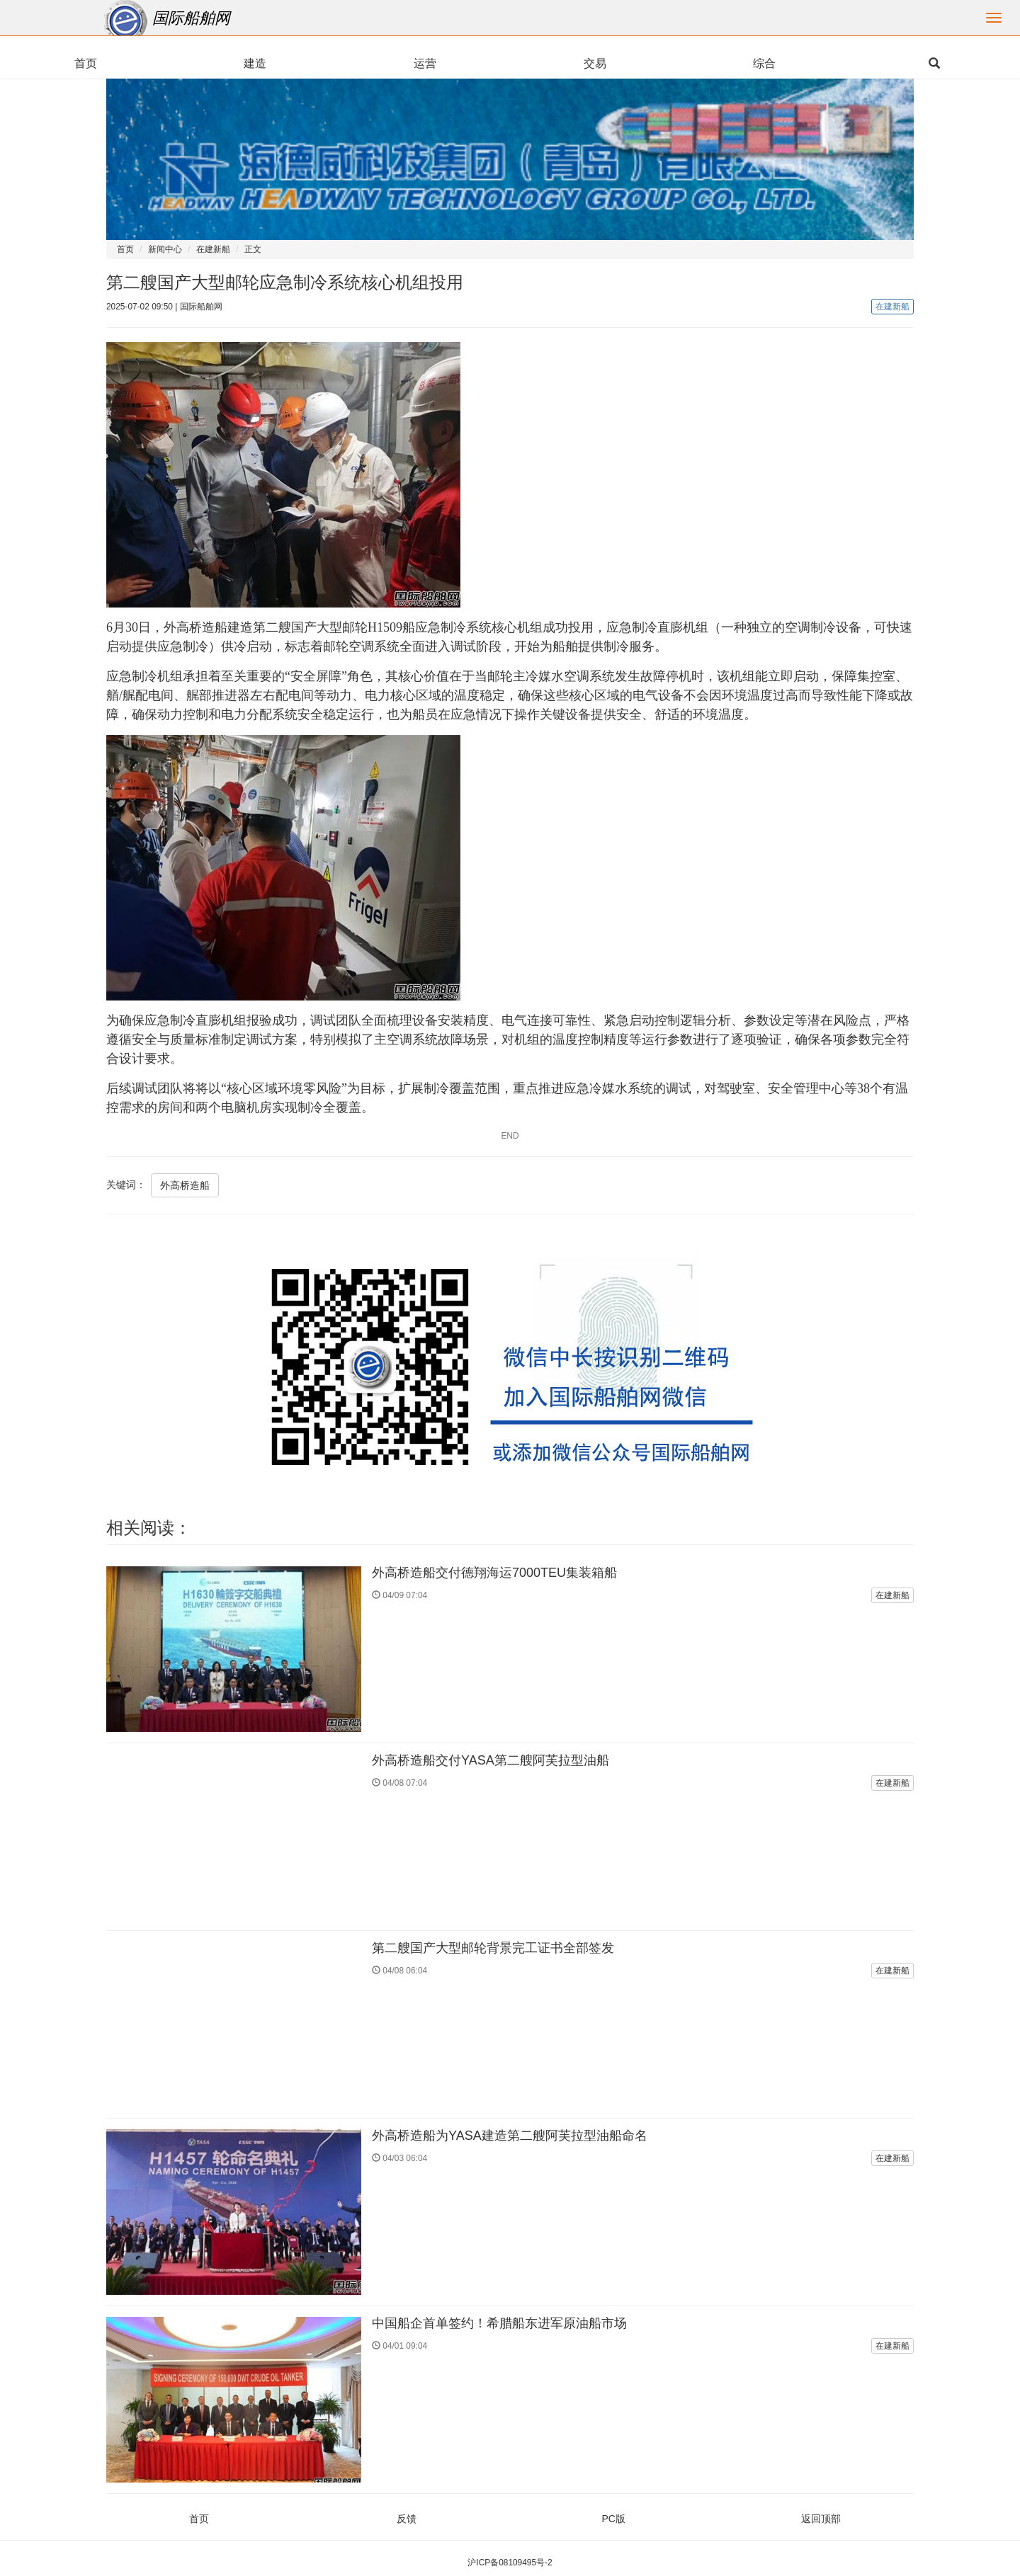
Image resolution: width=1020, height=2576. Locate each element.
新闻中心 (165, 249)
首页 (125, 249)
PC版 (613, 2518)
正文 (252, 249)
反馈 (406, 2518)
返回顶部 (821, 2518)
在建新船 (213, 249)
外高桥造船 (185, 1185)
